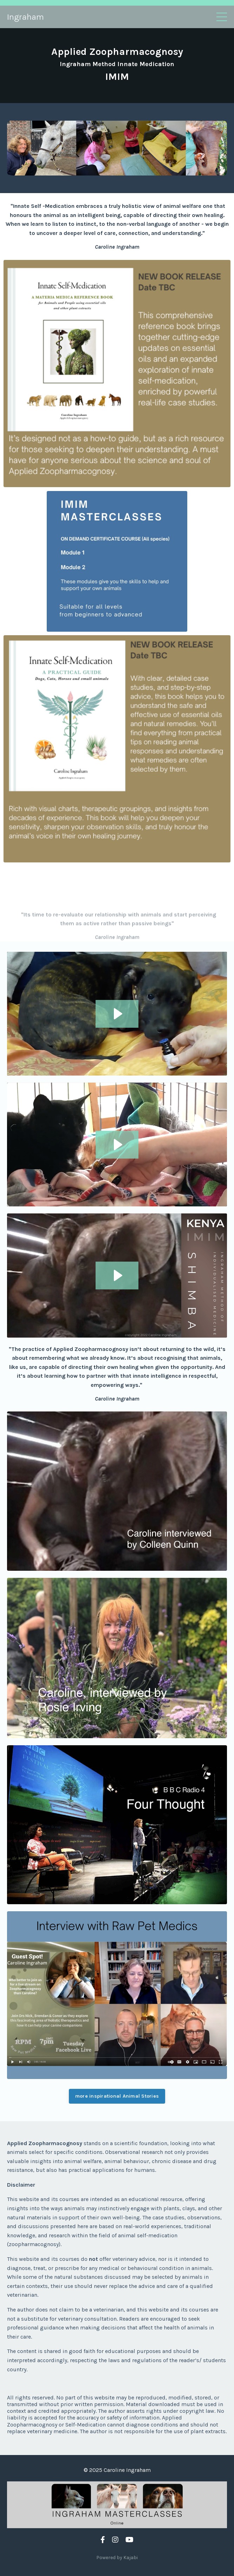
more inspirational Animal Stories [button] (117, 2096)
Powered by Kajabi (117, 2558)
